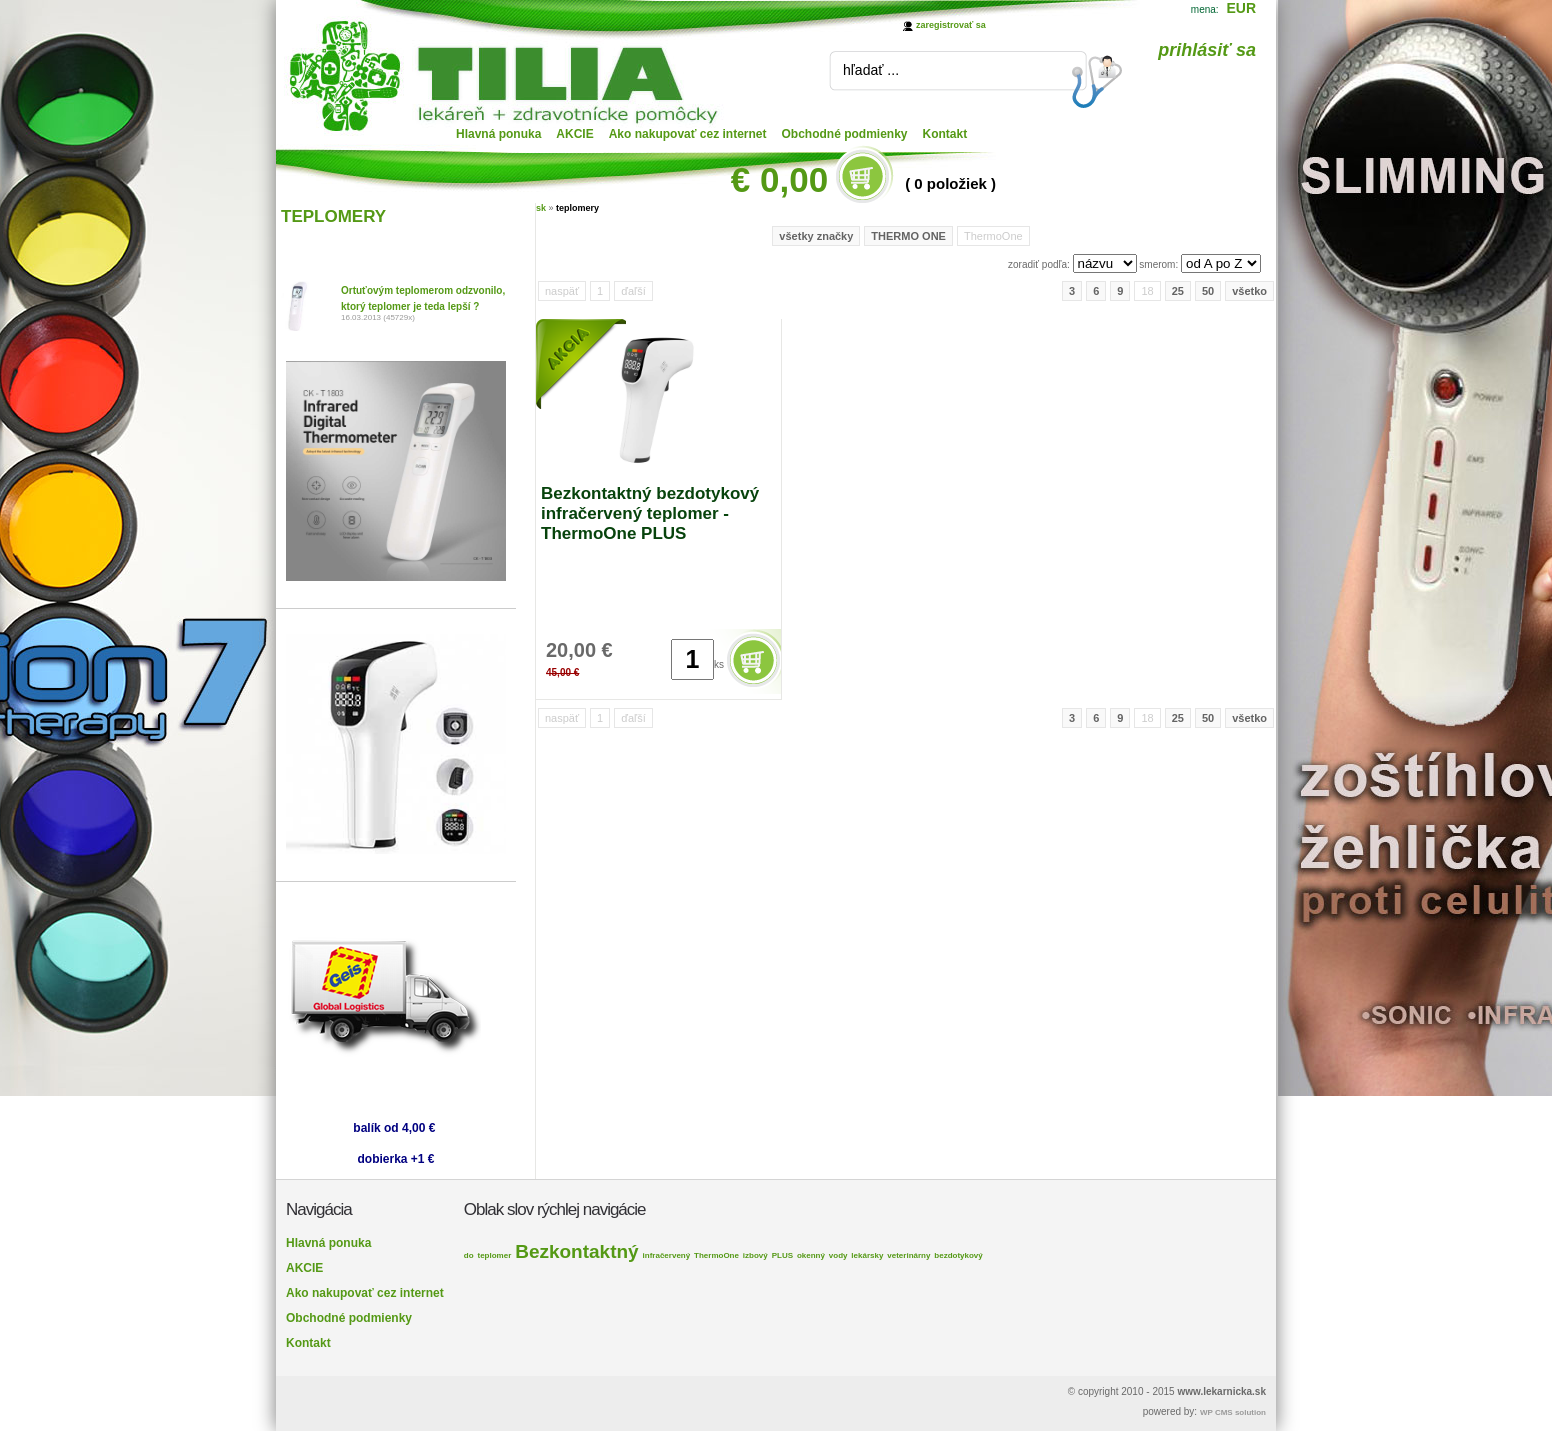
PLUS (782, 1255)
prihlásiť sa (1207, 50)
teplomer (494, 1255)
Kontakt (945, 134)
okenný (811, 1255)
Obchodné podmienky (845, 134)
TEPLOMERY (333, 216)
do (469, 1255)
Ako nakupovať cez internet (688, 134)
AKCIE (574, 134)
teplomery (577, 208)
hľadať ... (871, 70)
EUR (1241, 8)
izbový (755, 1255)
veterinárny (908, 1255)
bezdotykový (958, 1255)
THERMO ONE (908, 236)
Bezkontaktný (577, 1251)
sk (541, 208)
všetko (1249, 291)
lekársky (867, 1255)
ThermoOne (716, 1255)
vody (838, 1255)
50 (1208, 291)
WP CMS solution (1233, 1412)
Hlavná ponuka (498, 134)
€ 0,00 (779, 179)
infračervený (667, 1255)
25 (1178, 291)
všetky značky (816, 236)
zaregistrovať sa (951, 25)
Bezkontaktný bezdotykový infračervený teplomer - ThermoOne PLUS (650, 513)
